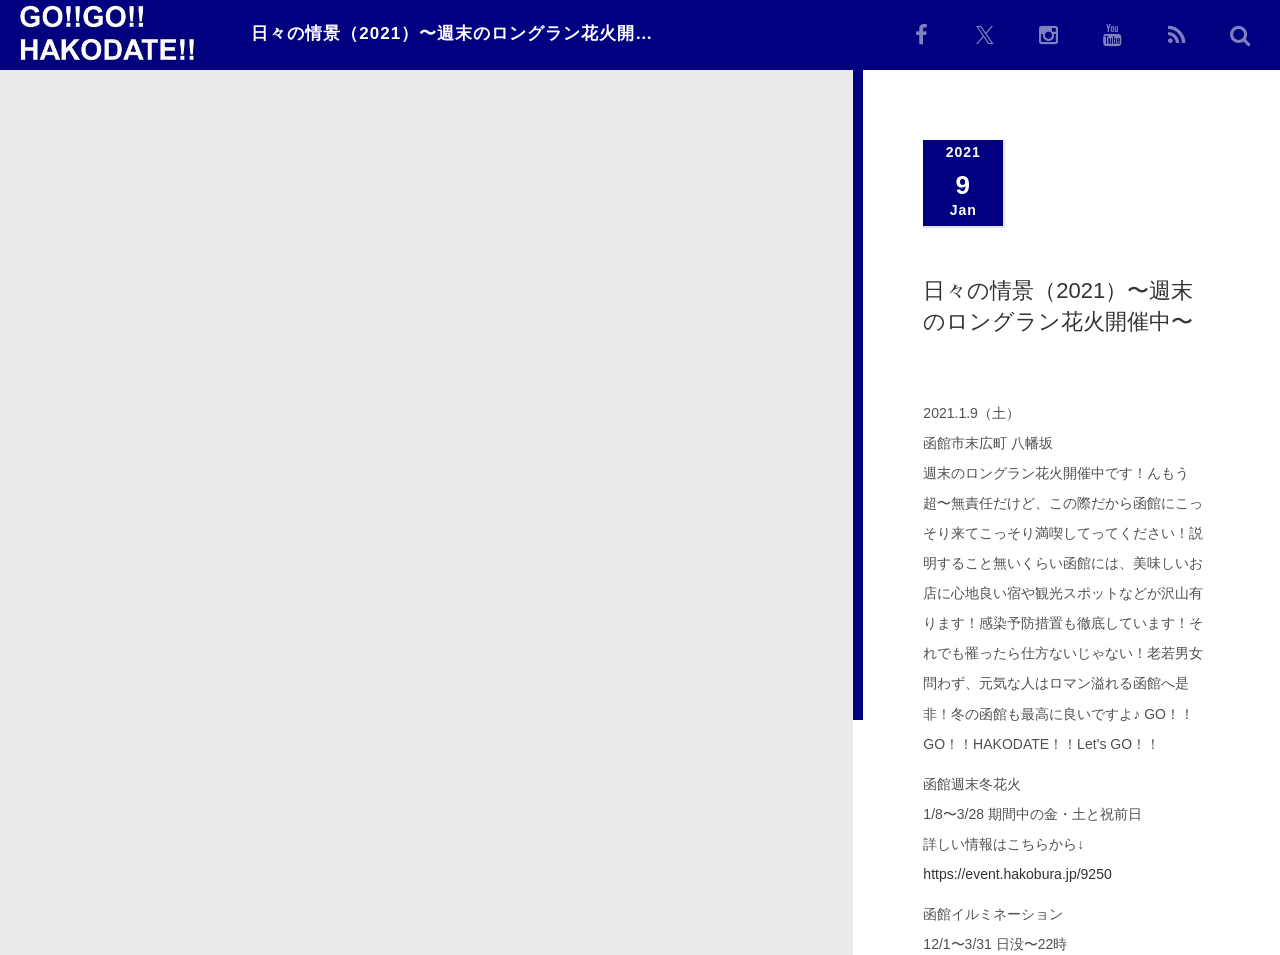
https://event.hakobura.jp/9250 (1017, 874)
